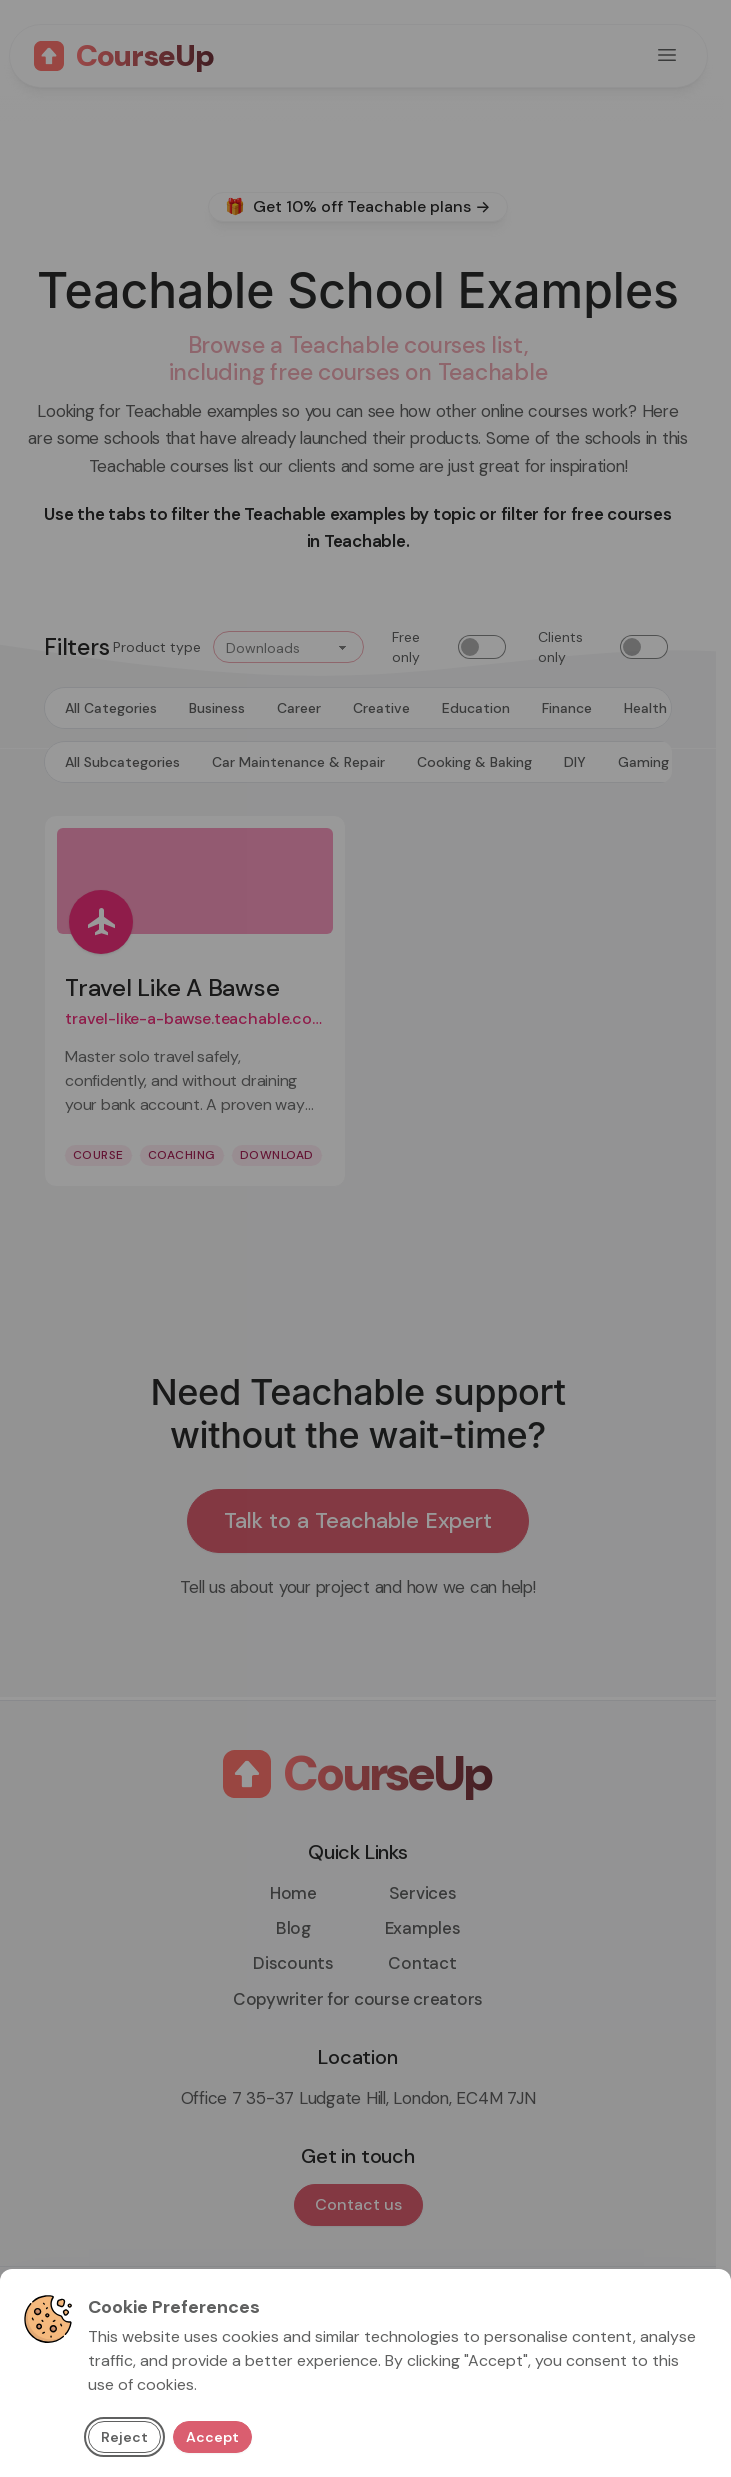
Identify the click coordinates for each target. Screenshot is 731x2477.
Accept (212, 2437)
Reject (124, 2437)
